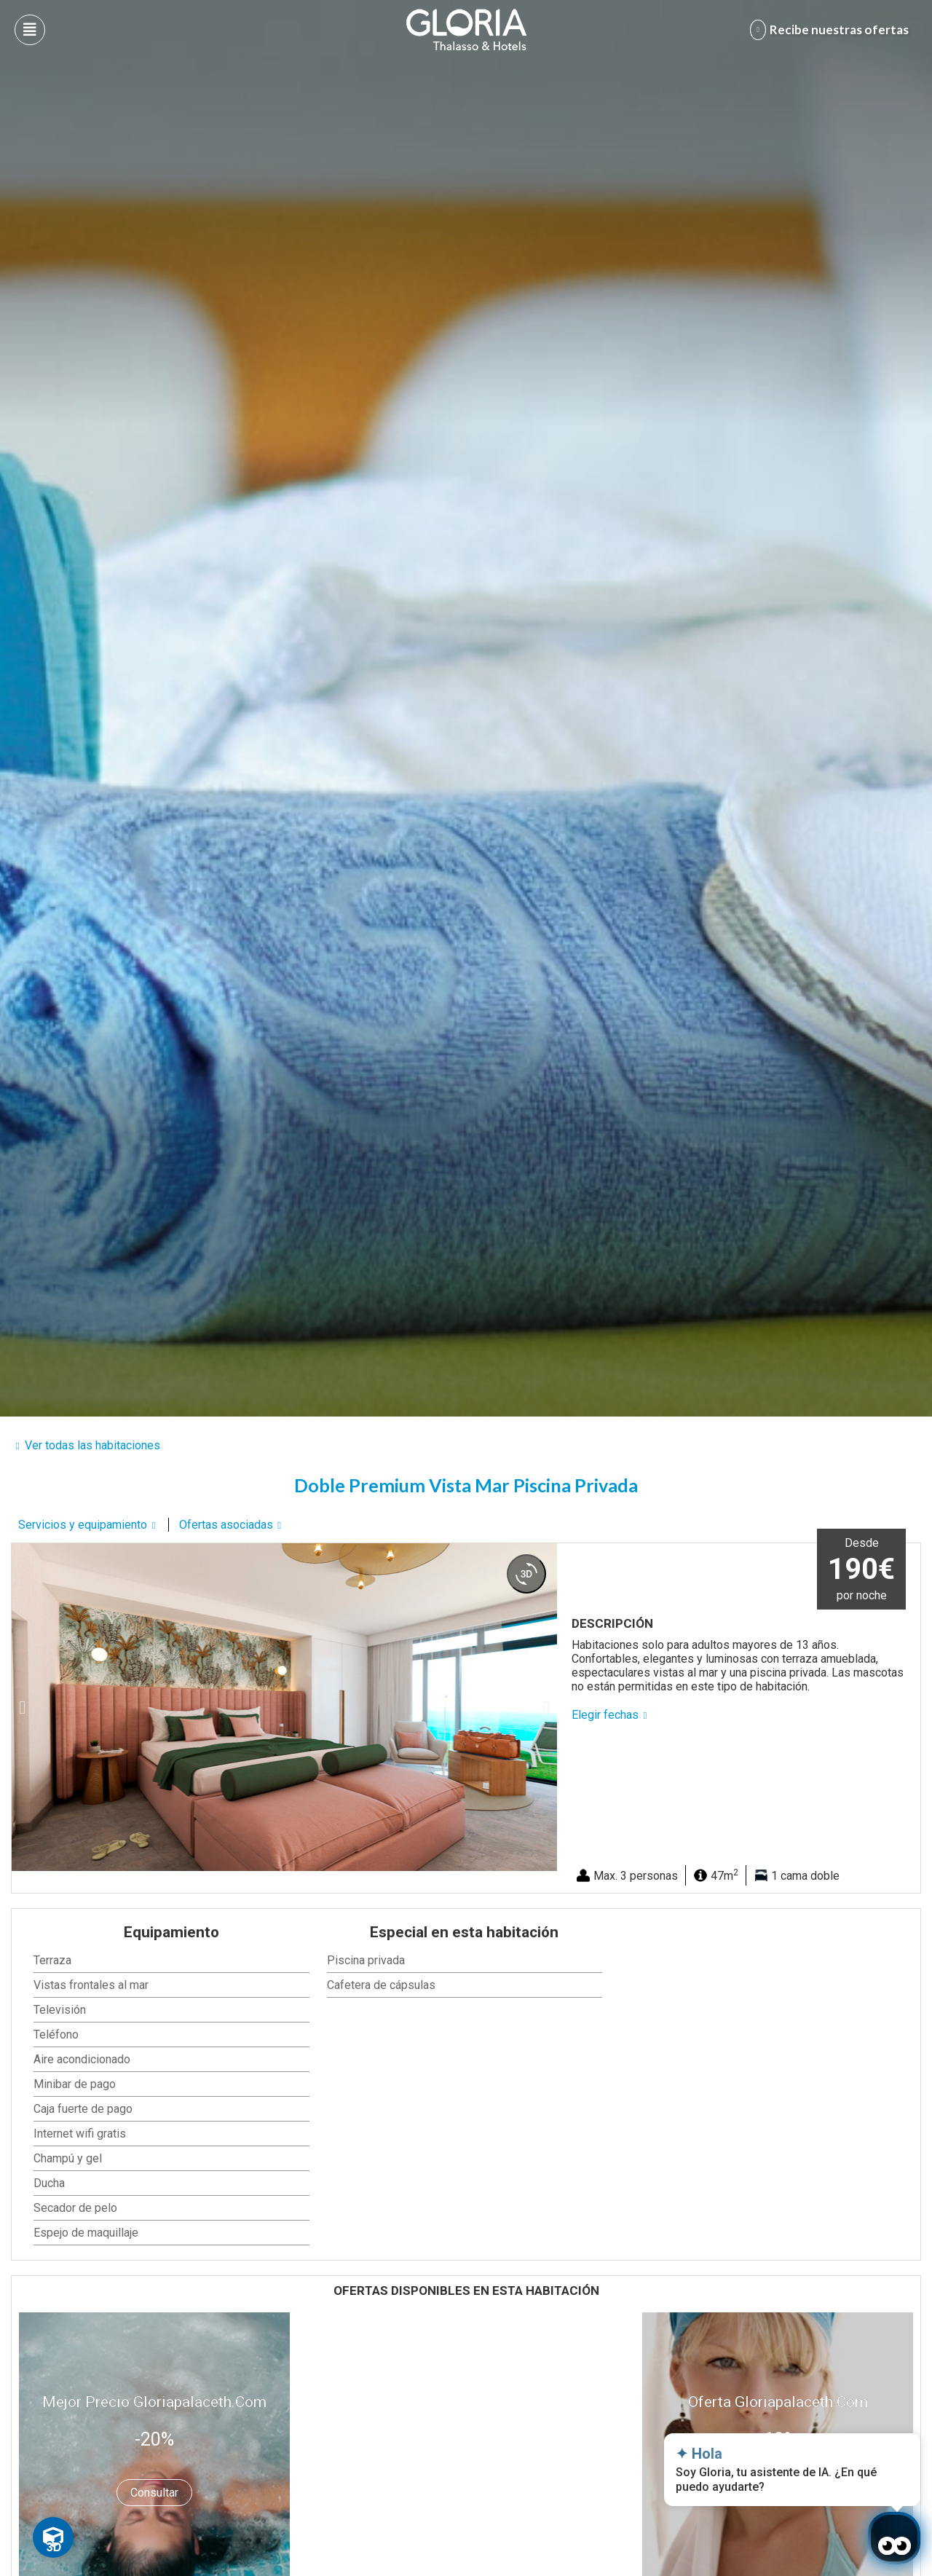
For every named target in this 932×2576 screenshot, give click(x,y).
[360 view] (526, 1574)
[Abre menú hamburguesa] (30, 30)
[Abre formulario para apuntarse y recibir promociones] (832, 30)
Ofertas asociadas (226, 1525)
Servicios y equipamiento (82, 1525)
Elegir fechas (605, 1715)
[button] (22, 1707)
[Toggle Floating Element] (53, 2537)
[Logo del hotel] (467, 29)
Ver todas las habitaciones (92, 1445)
